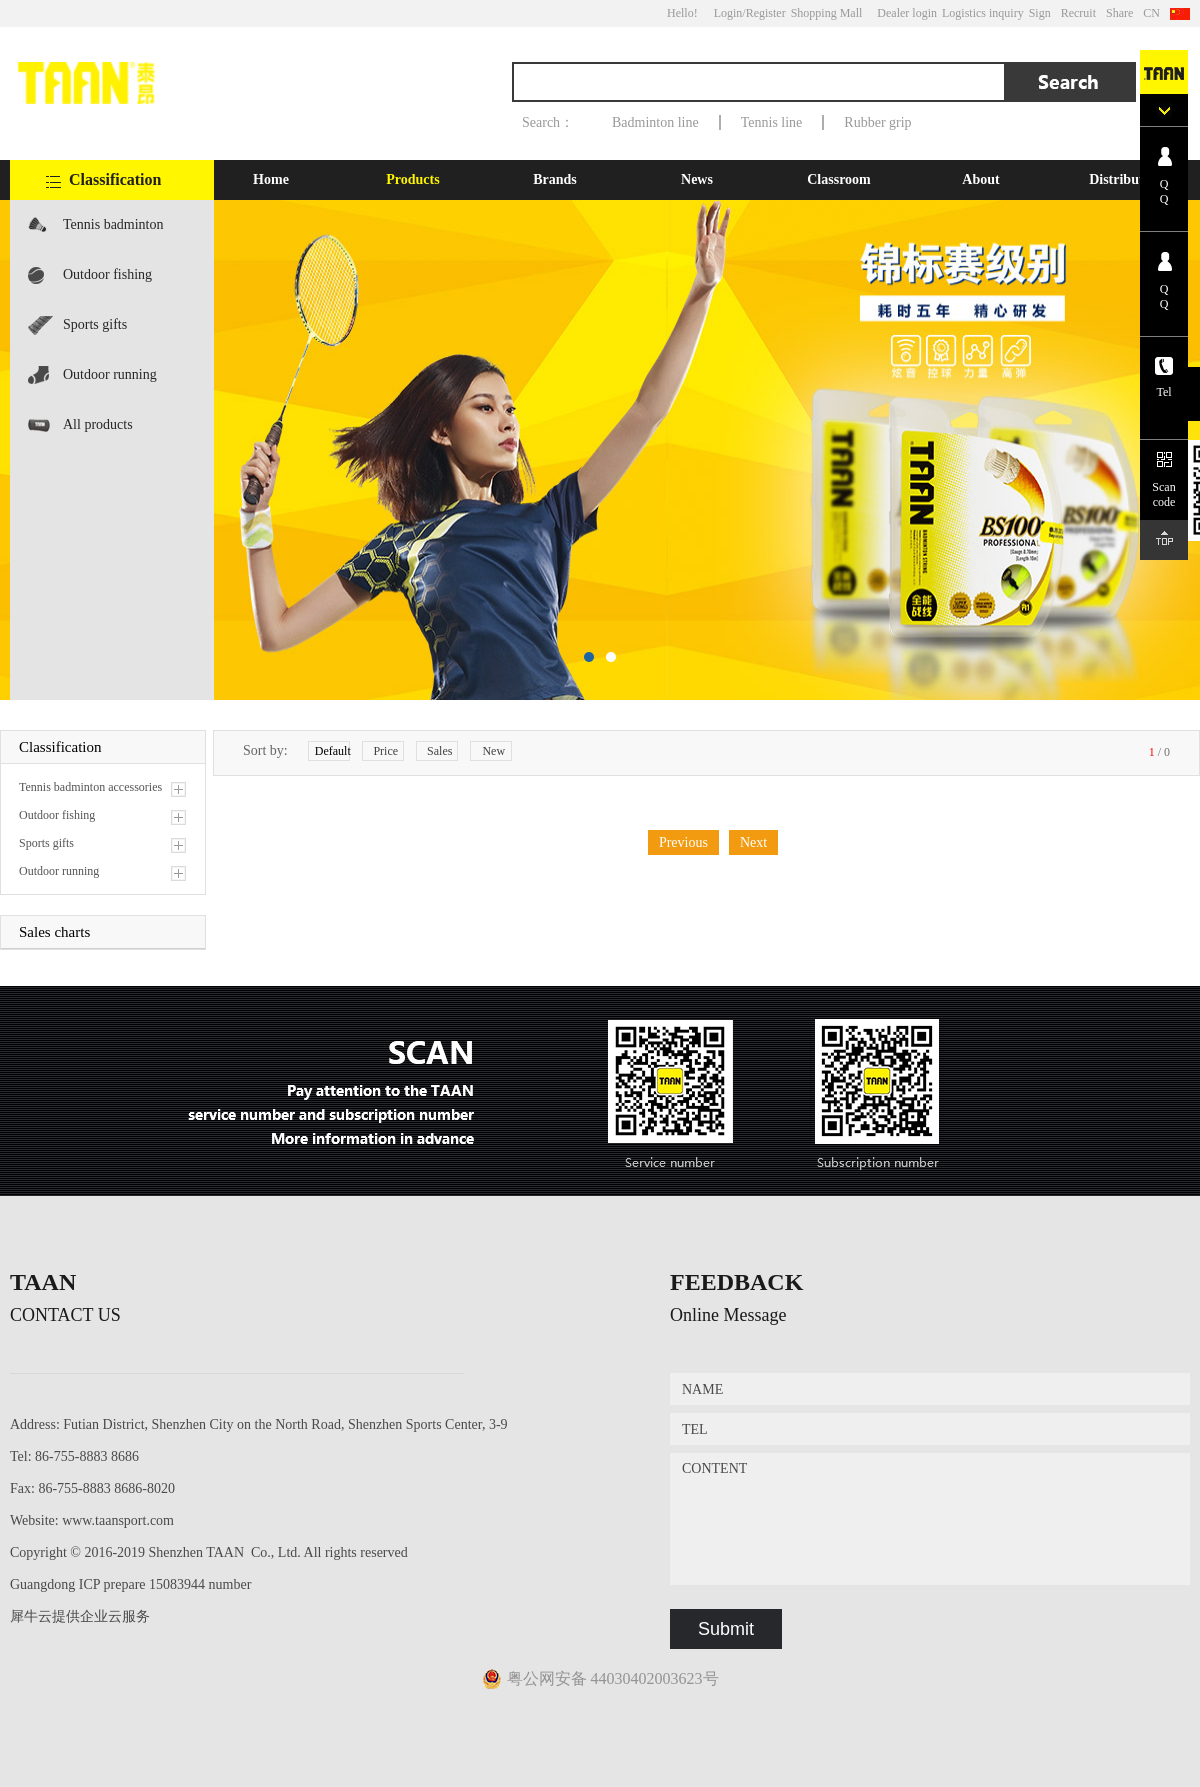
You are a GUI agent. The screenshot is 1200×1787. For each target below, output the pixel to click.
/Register (763, 13)
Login (728, 13)
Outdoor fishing (107, 274)
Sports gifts (95, 324)
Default (332, 751)
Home (271, 179)
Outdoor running (110, 374)
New (493, 751)
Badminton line (655, 122)
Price (385, 751)
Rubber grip (877, 122)
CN (1151, 13)
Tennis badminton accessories (113, 233)
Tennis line (772, 122)
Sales (439, 751)
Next (753, 842)
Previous (683, 842)
